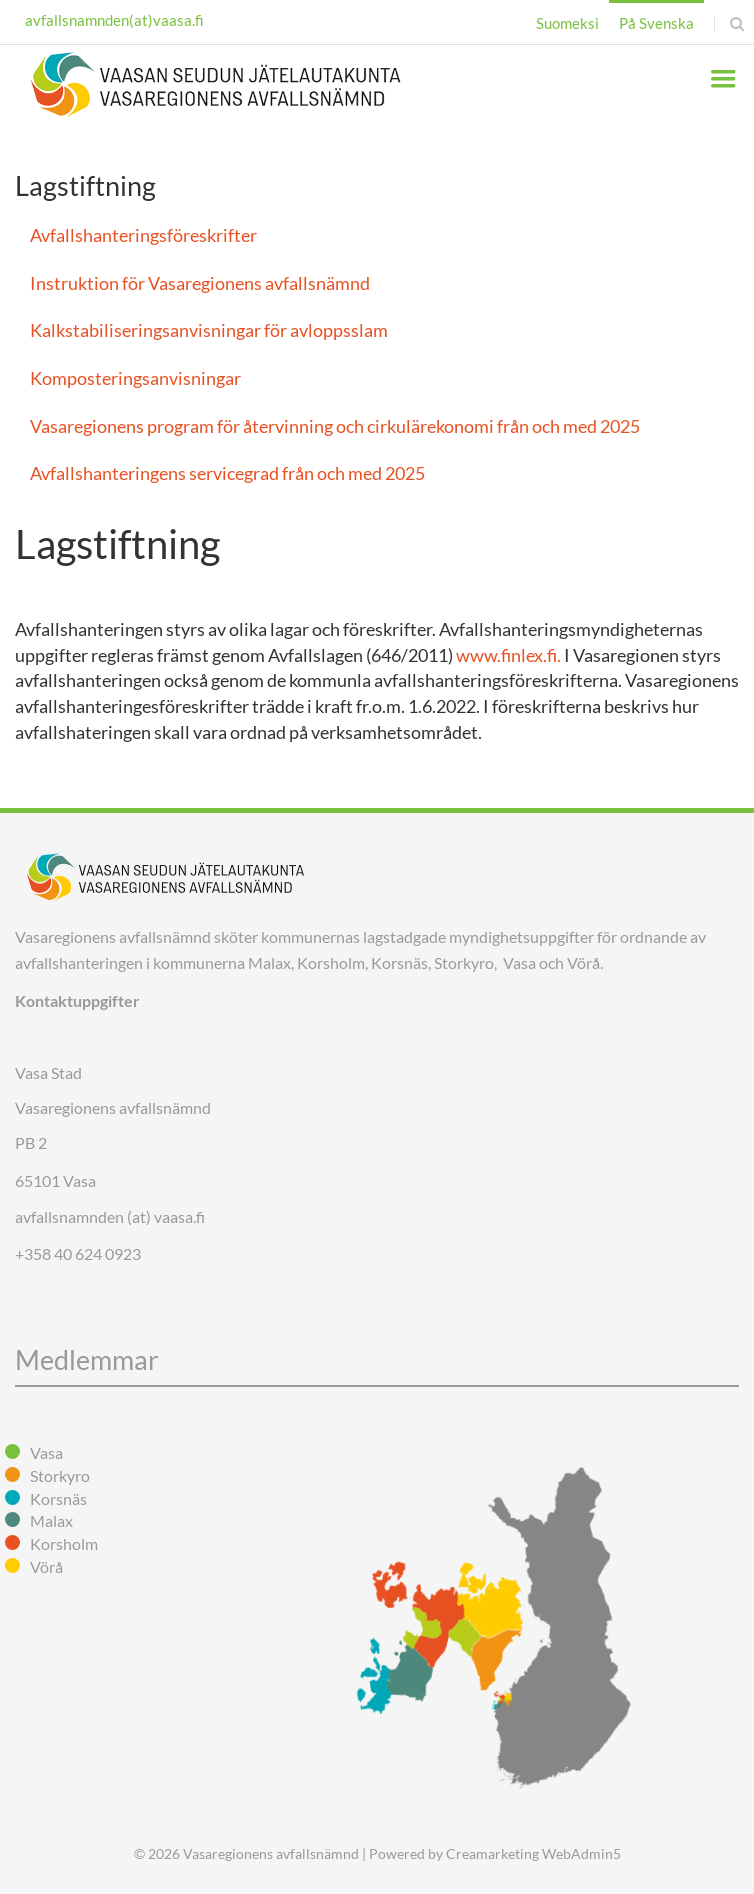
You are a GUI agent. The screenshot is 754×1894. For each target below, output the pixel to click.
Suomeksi (567, 23)
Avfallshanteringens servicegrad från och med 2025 (227, 473)
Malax (51, 1520)
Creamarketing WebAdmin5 (533, 1853)
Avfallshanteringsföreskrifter (143, 235)
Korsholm (64, 1543)
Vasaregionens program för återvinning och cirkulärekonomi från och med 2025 (335, 426)
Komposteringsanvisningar (135, 378)
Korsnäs (58, 1498)
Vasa (46, 1452)
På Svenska (656, 23)
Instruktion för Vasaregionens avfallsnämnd (200, 283)
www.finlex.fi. (508, 655)
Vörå (46, 1566)
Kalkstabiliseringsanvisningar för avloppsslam (209, 330)
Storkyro (60, 1475)
